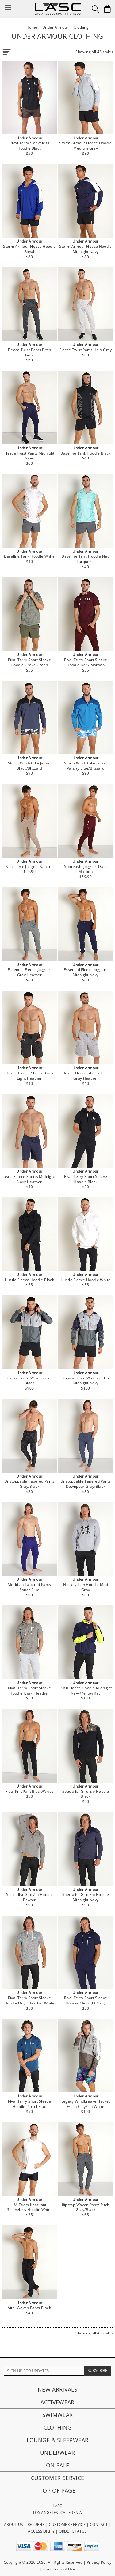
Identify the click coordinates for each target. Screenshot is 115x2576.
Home (31, 27)
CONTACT (99, 2524)
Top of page (57, 2490)
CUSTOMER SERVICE (67, 2524)
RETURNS (36, 2524)
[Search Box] (95, 9)
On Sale (57, 2465)
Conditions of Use (59, 2569)
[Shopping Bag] (107, 9)
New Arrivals (57, 2389)
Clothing (58, 2427)
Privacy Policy (99, 2562)
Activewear (57, 2402)
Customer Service (57, 2478)
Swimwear (57, 2414)
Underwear (57, 2452)
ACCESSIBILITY (41, 2531)
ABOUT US (13, 2524)
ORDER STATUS (73, 2531)
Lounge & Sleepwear (57, 2440)
